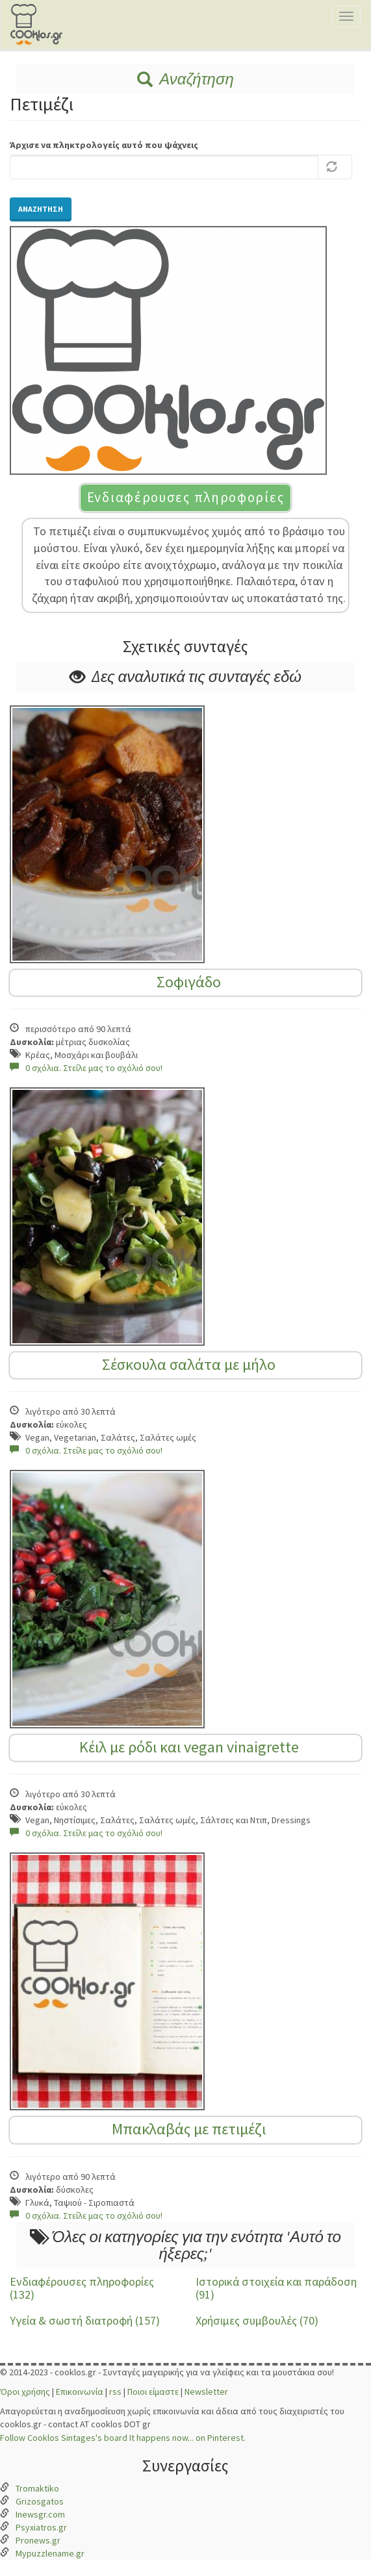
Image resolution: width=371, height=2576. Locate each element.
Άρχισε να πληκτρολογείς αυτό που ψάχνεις (104, 145)
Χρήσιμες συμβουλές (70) (257, 2320)
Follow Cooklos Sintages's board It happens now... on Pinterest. (123, 2437)
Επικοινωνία (79, 2391)
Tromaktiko (37, 2488)
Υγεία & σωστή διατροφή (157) (85, 2320)
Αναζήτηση (185, 79)
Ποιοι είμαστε (153, 2391)
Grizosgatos (40, 2501)
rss (115, 2391)
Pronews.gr (38, 2540)
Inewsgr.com (40, 2514)
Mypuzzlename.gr (50, 2553)
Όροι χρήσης (25, 2391)
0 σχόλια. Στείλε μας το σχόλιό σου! (86, 1068)
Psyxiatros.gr (41, 2527)
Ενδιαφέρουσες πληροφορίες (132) (82, 2288)
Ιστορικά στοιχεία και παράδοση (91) (276, 2288)
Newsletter (206, 2391)
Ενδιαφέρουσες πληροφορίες (186, 497)
